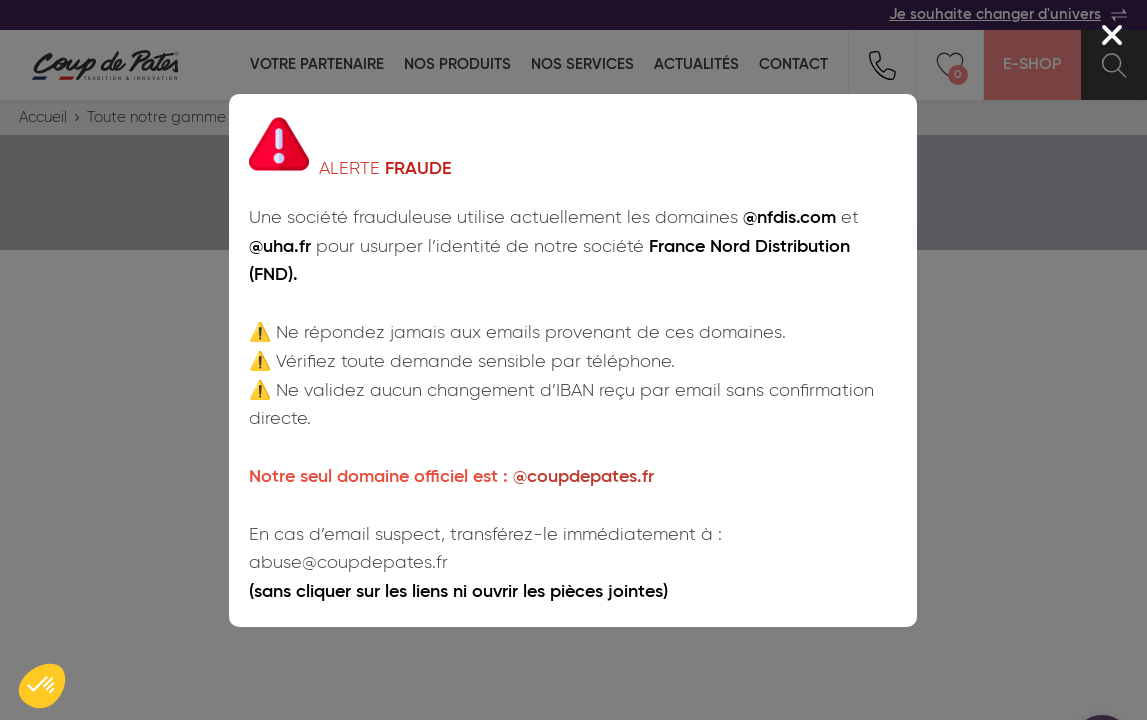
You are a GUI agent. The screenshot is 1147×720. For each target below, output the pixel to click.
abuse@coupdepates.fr (348, 563)
